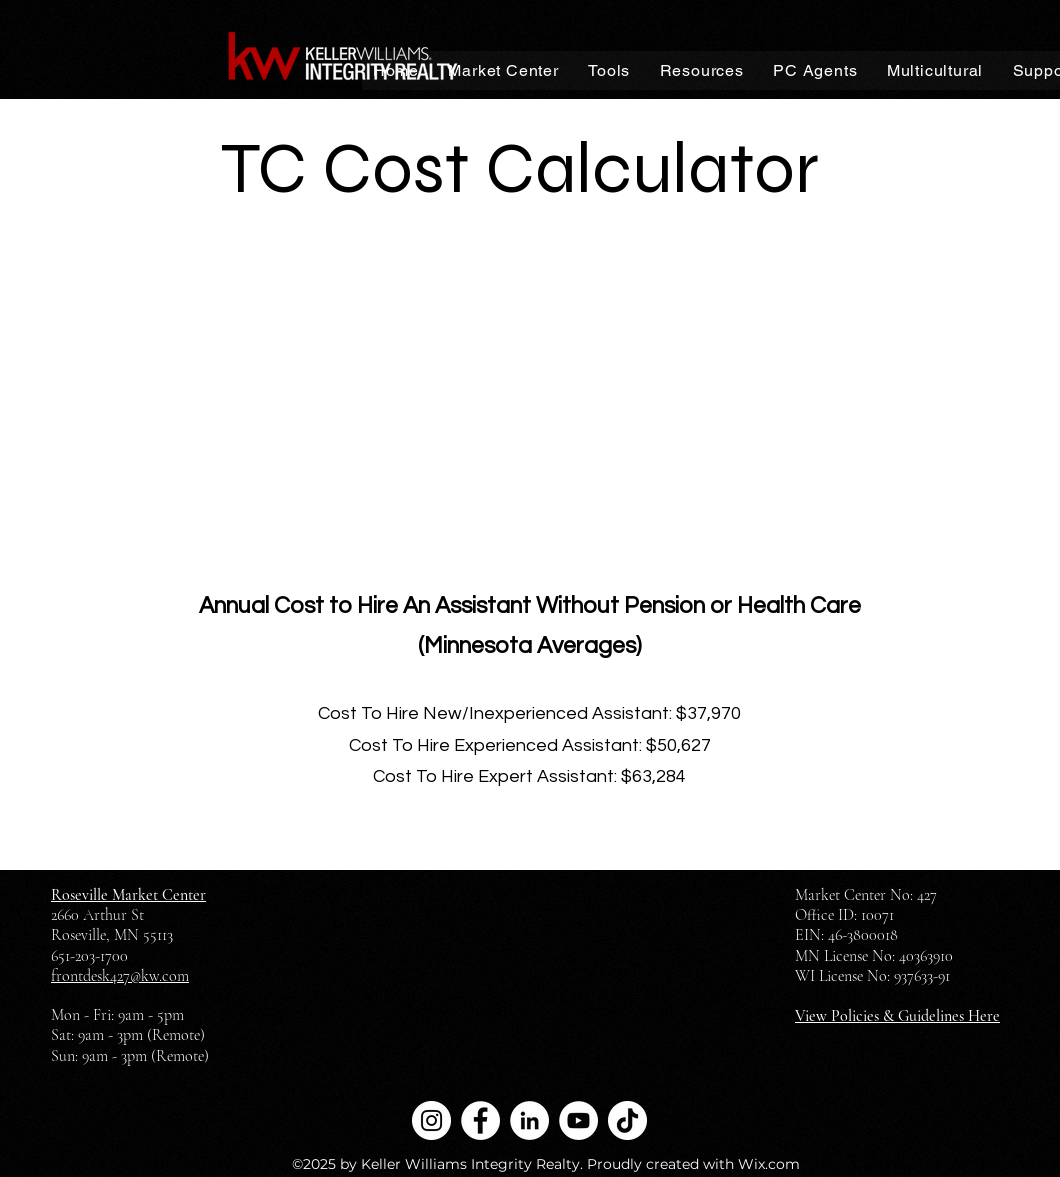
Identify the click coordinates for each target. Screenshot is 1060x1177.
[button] (504, 70)
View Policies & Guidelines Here (897, 1016)
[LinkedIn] (529, 1120)
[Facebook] (480, 1120)
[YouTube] (578, 1120)
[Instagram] (431, 1120)
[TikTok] (627, 1120)
